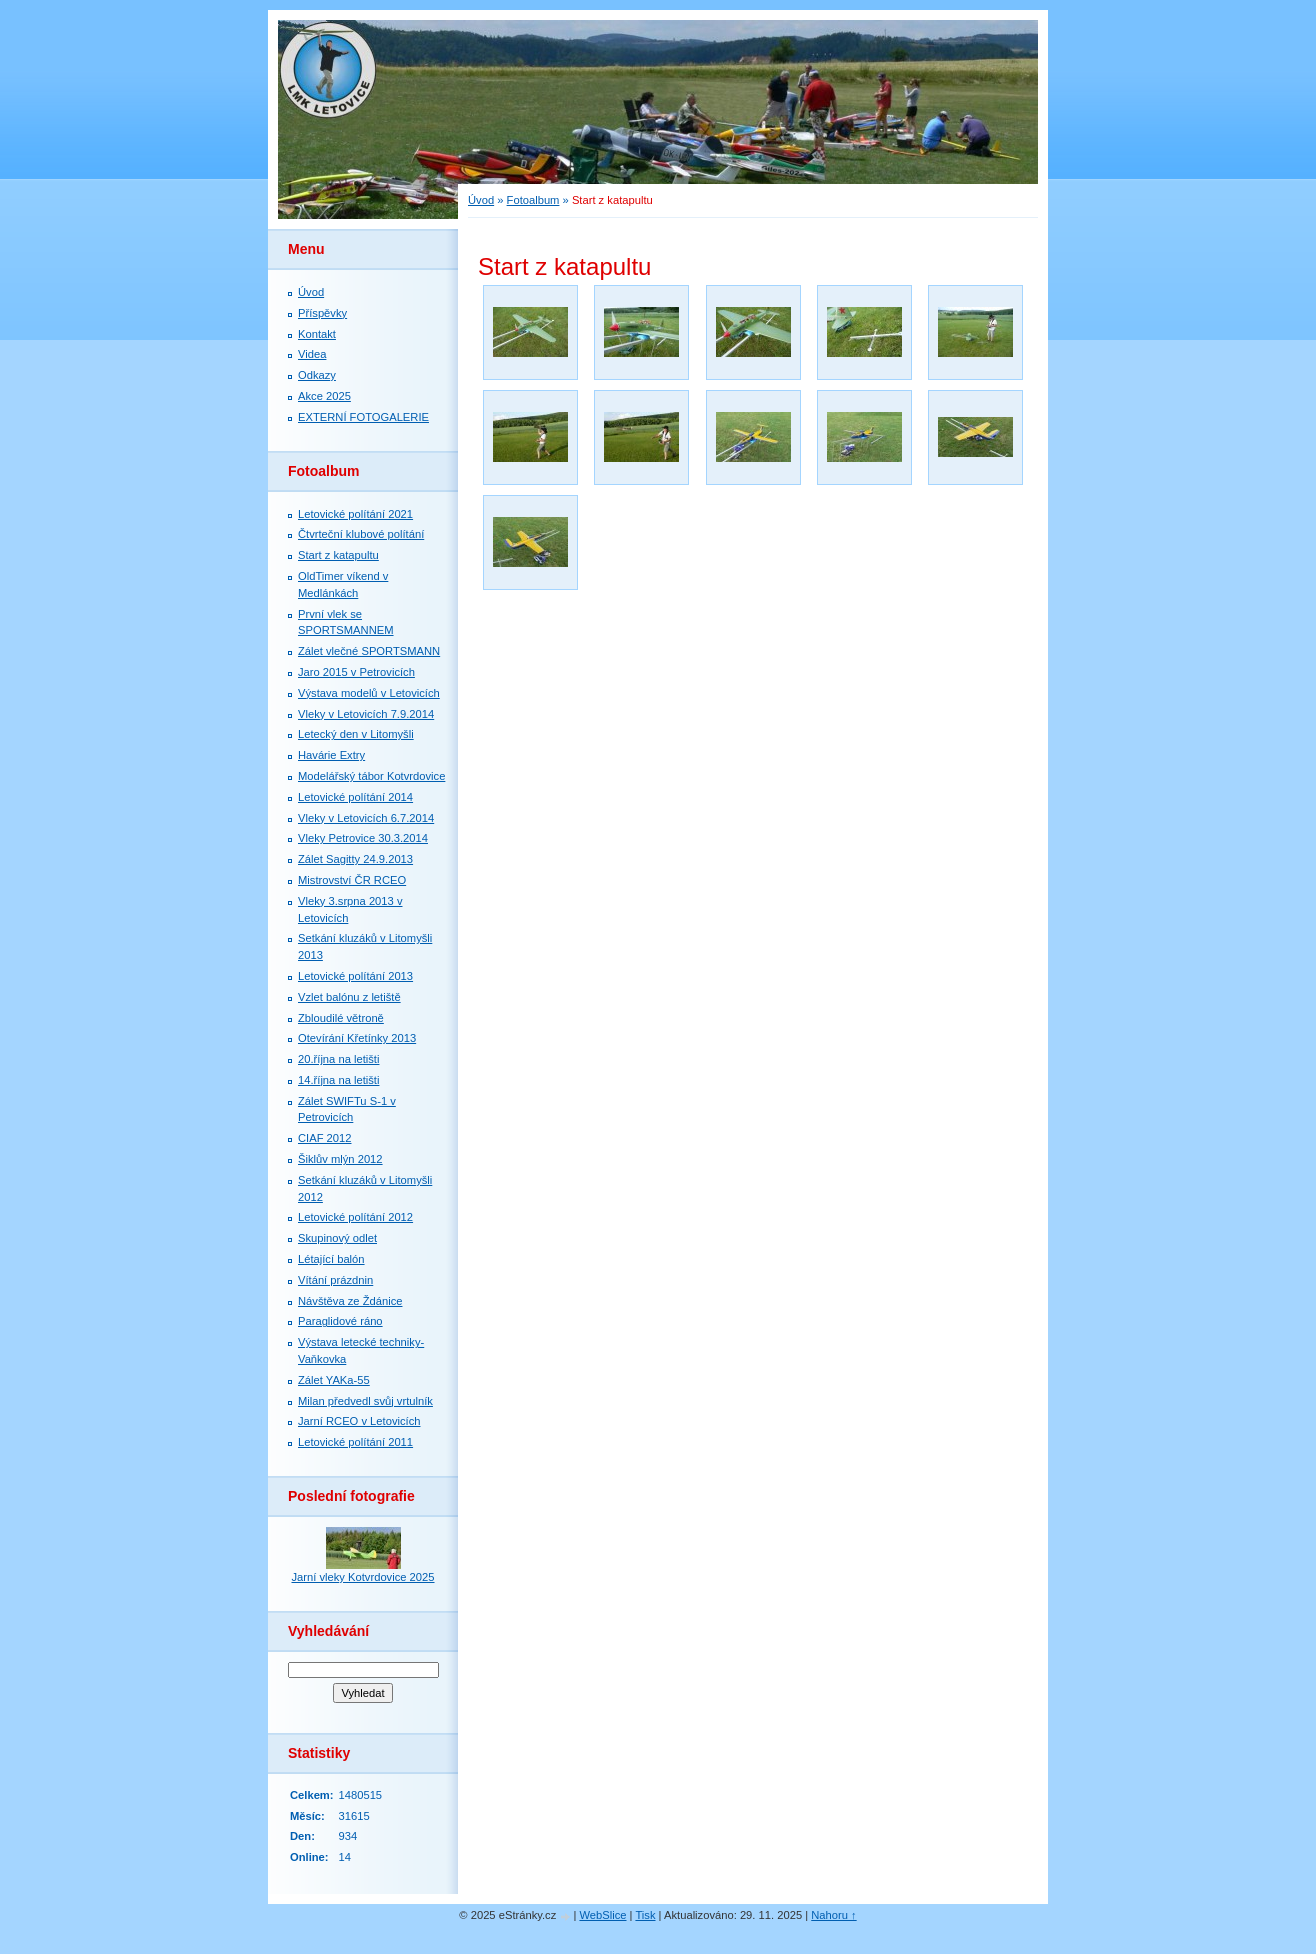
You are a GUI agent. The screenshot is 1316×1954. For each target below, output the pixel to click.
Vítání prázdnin (335, 1280)
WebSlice (602, 1915)
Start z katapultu (338, 555)
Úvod (481, 200)
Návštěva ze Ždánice (350, 1301)
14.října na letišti (338, 1080)
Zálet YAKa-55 (334, 1380)
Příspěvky (322, 313)
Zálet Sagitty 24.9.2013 (355, 859)
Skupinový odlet (337, 1238)
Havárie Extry (331, 755)
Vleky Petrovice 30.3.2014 (363, 838)
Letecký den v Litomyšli (356, 734)
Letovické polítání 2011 (355, 1442)
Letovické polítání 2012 (355, 1217)
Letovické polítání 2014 (355, 797)
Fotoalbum (533, 200)
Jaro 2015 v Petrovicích (356, 672)
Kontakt (317, 334)
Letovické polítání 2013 (355, 976)
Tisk (645, 1915)
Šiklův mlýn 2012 (340, 1159)
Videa (312, 354)
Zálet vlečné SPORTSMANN (369, 651)
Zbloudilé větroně (341, 1018)
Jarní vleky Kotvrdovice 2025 (362, 1577)
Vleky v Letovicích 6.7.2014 (366, 818)
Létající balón (331, 1259)
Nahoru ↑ (833, 1915)
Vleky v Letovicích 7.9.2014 (366, 714)
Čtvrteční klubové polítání (361, 534)
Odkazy (317, 375)
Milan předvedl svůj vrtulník (365, 1401)
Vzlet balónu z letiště (349, 997)
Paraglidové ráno (340, 1321)
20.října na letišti (338, 1059)
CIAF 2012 (324, 1138)
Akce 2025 (324, 396)
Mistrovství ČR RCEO (352, 880)
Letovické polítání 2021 (355, 514)
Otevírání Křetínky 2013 (357, 1038)
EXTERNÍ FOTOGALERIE (363, 417)
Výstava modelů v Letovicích (369, 693)
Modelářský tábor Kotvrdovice (371, 776)
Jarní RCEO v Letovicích (359, 1421)
